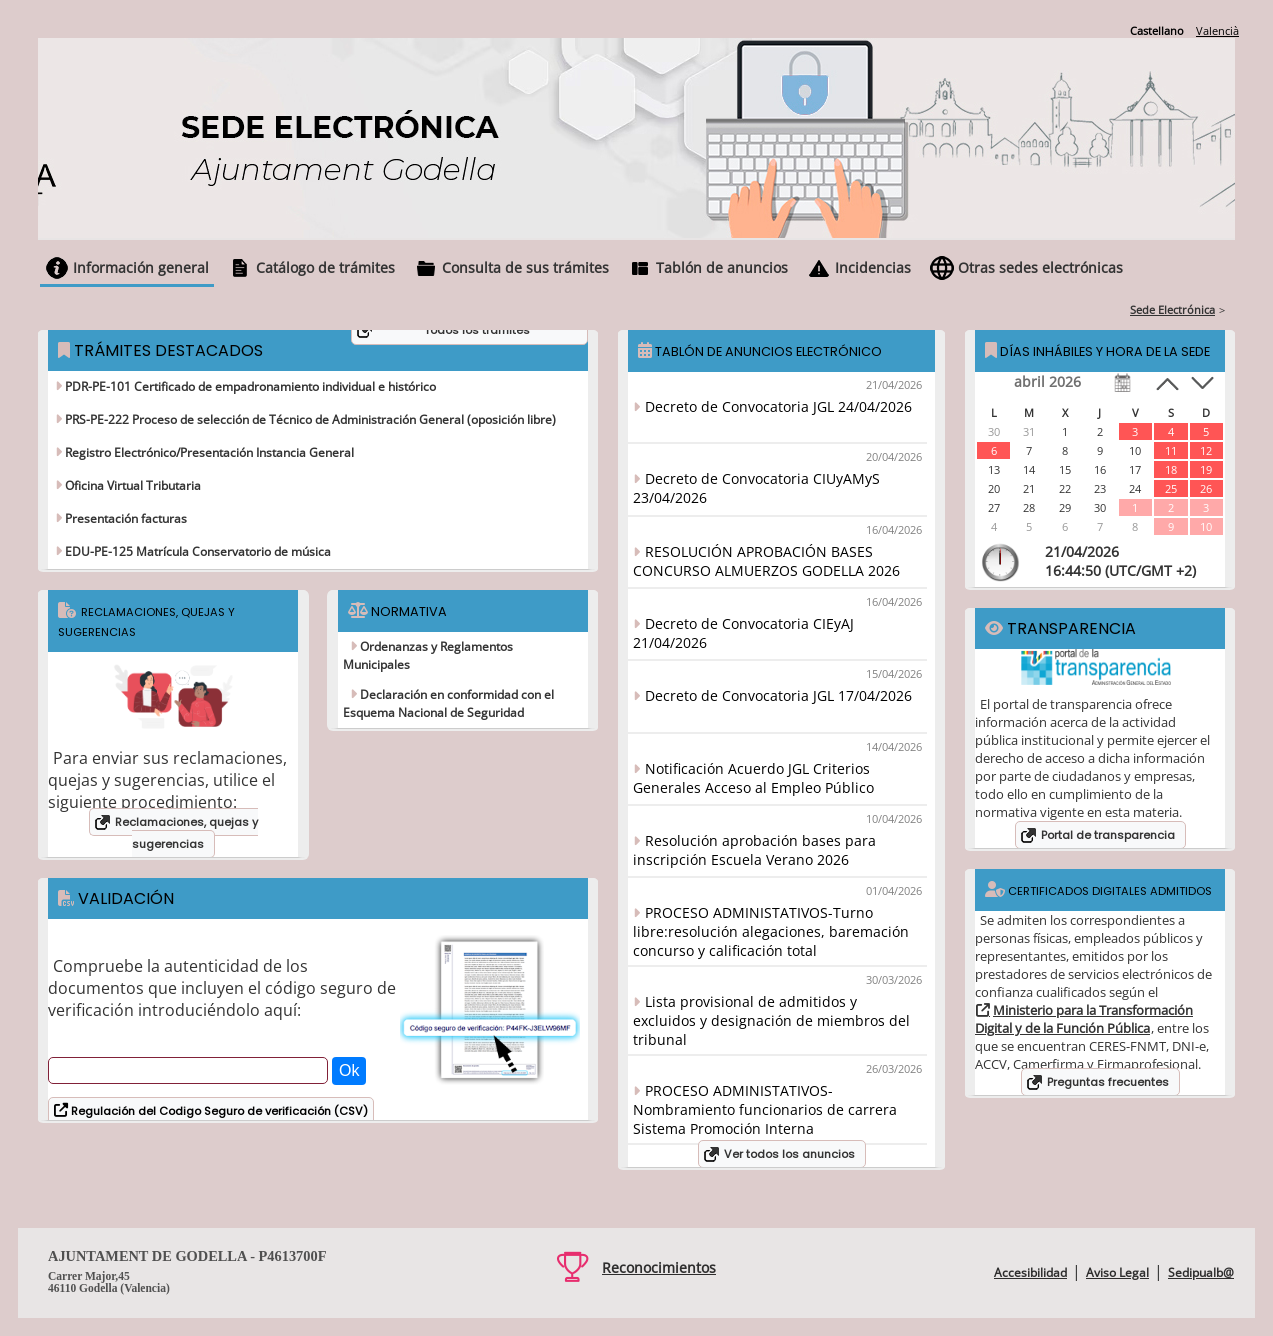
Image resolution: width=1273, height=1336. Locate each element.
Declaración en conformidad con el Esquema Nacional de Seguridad (448, 703)
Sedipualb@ (1201, 1272)
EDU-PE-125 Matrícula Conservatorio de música (196, 551)
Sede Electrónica (1172, 309)
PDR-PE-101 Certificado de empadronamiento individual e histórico (249, 386)
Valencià (1217, 30)
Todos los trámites (477, 330)
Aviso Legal (1117, 1272)
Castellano (1157, 30)
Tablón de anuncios (722, 267)
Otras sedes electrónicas (1040, 267)
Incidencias (873, 267)
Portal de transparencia (1108, 835)
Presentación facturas (124, 518)
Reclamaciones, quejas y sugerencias (186, 833)
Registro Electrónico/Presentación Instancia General (208, 452)
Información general (141, 267)
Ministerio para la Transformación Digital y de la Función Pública (1084, 1019)
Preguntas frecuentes (1108, 1082)
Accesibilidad (1030, 1272)
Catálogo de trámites (325, 267)
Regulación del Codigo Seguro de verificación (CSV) (218, 1111)
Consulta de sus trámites (525, 267)
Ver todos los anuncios (789, 1154)
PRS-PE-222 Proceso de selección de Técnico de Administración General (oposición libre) (309, 419)
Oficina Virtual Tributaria (131, 485)
